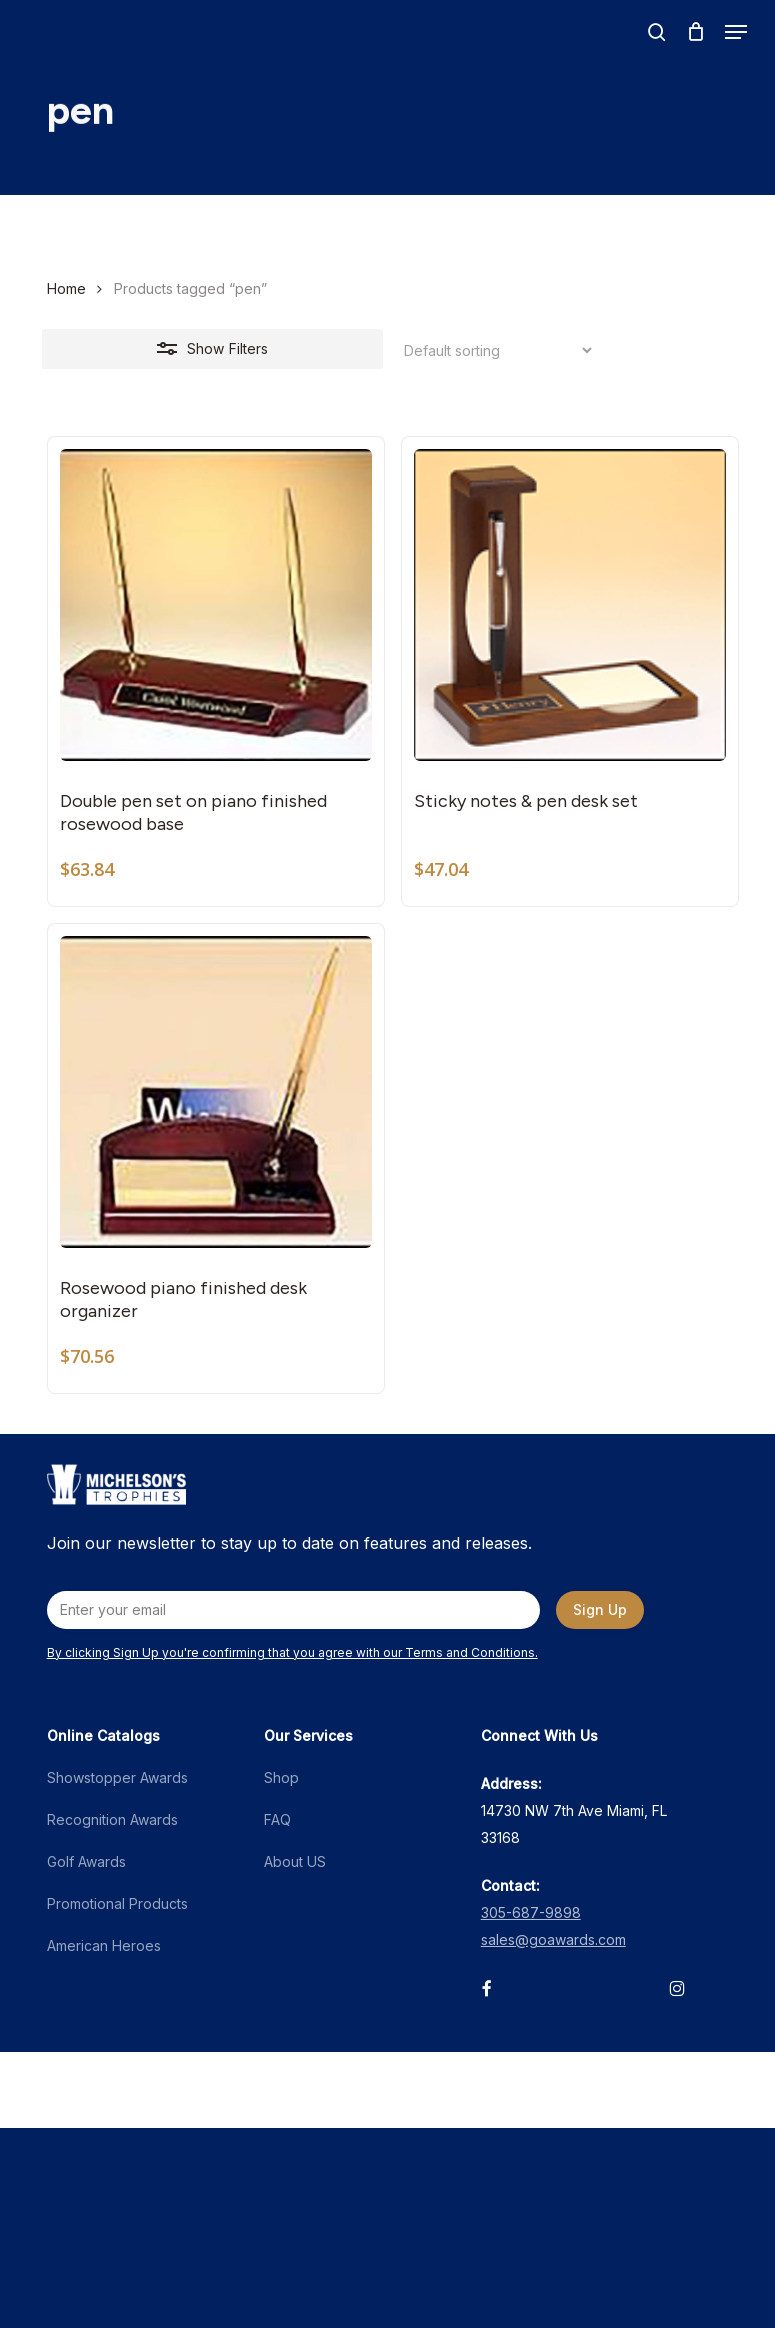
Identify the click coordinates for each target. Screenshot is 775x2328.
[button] (736, 32)
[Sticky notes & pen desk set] (570, 605)
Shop (281, 1777)
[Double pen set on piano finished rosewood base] (216, 605)
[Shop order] (492, 350)
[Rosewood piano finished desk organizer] (216, 1092)
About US (295, 1861)
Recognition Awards (112, 1819)
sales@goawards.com (553, 1939)
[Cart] (695, 32)
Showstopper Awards (117, 1777)
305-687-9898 (531, 1912)
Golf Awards (86, 1861)
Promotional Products (117, 1903)
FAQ (277, 1819)
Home (66, 288)
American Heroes (104, 1945)
